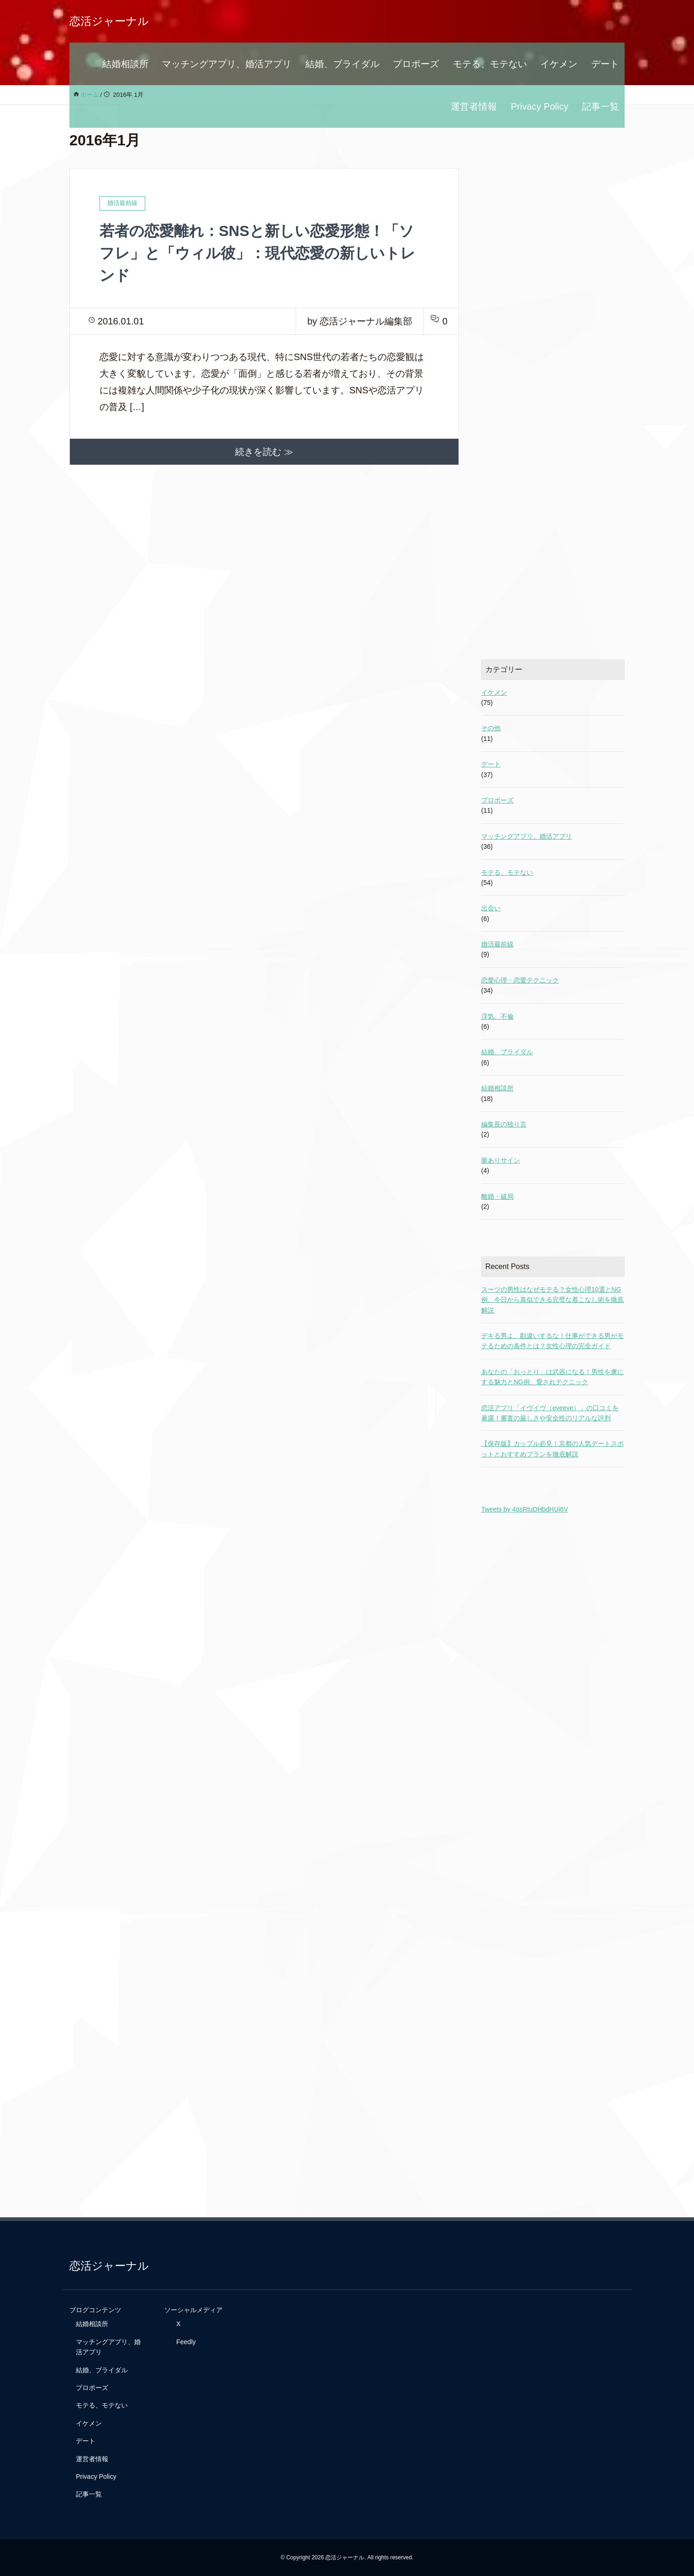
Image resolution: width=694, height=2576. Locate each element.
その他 (491, 728)
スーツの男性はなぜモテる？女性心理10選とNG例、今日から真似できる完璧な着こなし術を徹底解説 (552, 1300)
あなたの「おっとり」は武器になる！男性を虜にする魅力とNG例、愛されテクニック (552, 1377)
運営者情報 (474, 106)
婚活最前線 (497, 944)
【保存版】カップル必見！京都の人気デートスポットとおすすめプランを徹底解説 (552, 1448)
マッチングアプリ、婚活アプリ (226, 64)
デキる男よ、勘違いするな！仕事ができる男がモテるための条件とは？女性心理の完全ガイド (552, 1341)
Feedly (186, 2342)
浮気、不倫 (497, 1016)
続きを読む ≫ (264, 452)
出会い (491, 908)
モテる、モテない (490, 64)
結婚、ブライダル (342, 64)
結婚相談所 (125, 64)
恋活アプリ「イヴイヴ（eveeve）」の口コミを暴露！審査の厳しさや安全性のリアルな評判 (550, 1413)
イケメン (558, 64)
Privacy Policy (539, 106)
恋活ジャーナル (109, 21)
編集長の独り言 (504, 1124)
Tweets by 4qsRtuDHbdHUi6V (524, 1509)
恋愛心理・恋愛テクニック (520, 980)
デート (605, 64)
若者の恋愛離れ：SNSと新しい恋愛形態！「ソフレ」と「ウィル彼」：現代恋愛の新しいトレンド (257, 253)
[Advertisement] (553, 375)
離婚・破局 (497, 1196)
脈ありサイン (500, 1160)
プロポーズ (416, 64)
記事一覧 (600, 106)
